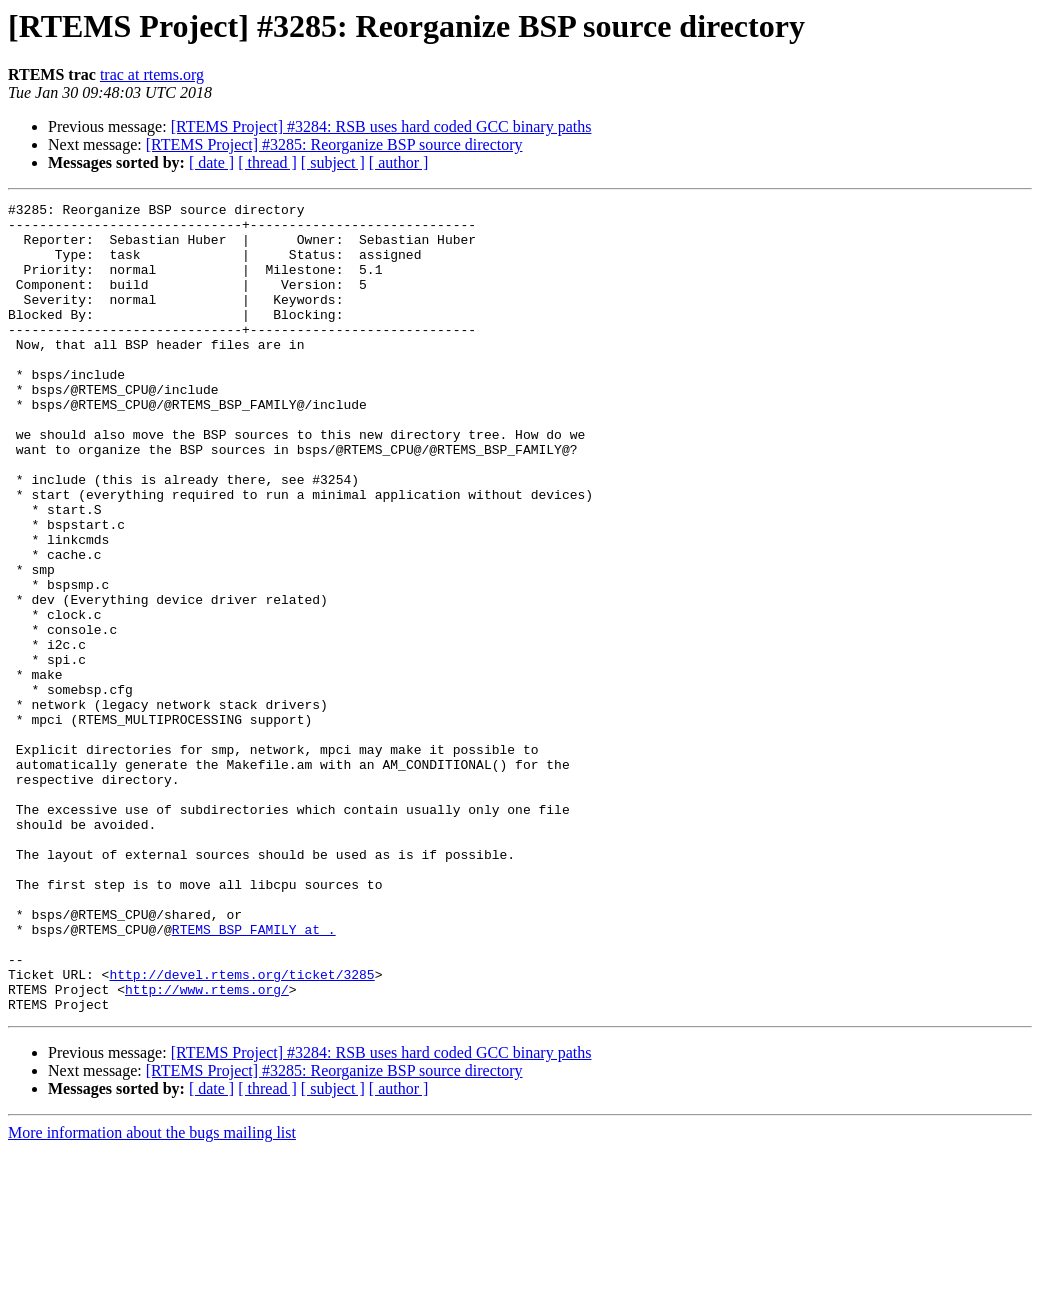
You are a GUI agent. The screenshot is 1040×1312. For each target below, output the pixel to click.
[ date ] (211, 162)
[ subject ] (333, 162)
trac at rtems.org (152, 74)
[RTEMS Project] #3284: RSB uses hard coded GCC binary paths (381, 126)
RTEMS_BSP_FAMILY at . (254, 1076)
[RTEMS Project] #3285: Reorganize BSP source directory (334, 144)
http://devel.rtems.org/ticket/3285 (241, 1130)
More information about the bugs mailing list (152, 1294)
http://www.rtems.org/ (207, 1148)
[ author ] (399, 162)
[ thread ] (267, 162)
